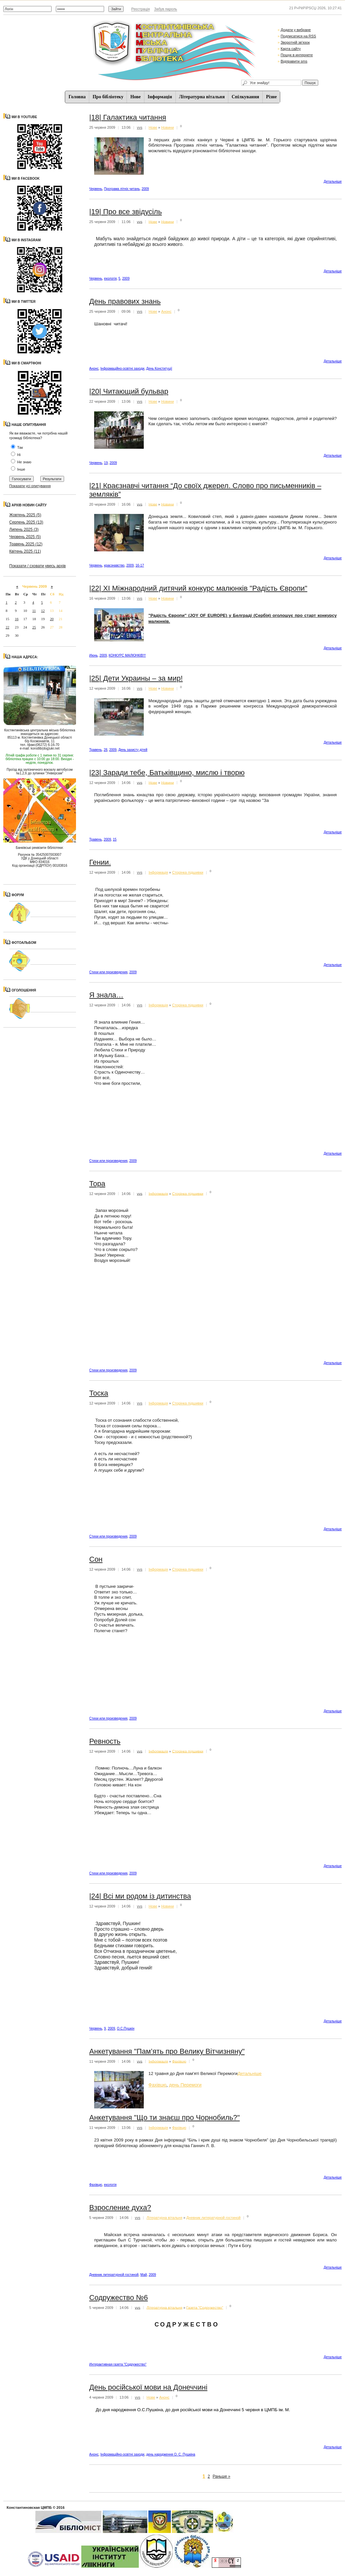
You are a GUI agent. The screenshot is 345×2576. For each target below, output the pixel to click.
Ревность (105, 1741)
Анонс (166, 311)
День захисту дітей (132, 750)
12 (43, 611)
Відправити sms (294, 61)
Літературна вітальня (202, 96)
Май (143, 2275)
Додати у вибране (296, 30)
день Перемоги (185, 2085)
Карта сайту (291, 49)
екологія (110, 278)
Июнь (93, 655)
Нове (135, 96)
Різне (271, 96)
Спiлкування (245, 96)
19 (106, 463)
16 (17, 619)
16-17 (139, 565)
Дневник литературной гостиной (213, 2218)
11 (34, 611)
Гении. (100, 862)
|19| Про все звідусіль (125, 211)
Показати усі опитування (30, 486)
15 (115, 839)
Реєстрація (140, 9)
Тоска (98, 1393)
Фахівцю (179, 2061)
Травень (95, 750)
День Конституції (159, 368)
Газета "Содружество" (204, 2307)
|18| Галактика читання (127, 117)
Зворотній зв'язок (295, 42)
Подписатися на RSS (298, 36)
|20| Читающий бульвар (128, 391)
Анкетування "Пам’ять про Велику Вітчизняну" (167, 2051)
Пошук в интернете (297, 55)
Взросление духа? (120, 2207)
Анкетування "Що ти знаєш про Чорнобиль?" (164, 2117)
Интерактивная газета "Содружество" (117, 2364)
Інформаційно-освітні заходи (122, 368)
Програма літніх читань (122, 189)
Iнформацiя (160, 96)
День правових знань (125, 301)
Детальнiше (333, 181)
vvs (139, 127)
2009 (145, 189)
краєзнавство (114, 565)
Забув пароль (165, 9)
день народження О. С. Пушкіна (170, 2454)
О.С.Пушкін (125, 2028)
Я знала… (106, 995)
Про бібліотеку (108, 96)
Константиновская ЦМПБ (29, 2507)
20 (52, 619)
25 (34, 627)
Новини (167, 127)
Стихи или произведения (108, 972)
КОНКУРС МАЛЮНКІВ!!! (127, 655)
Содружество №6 (118, 2297)
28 (105, 750)
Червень (95, 189)
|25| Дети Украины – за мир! (136, 678)
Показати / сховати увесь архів (37, 566)
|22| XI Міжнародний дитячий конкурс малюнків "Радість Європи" (198, 588)
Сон (95, 1559)
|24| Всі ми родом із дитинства (140, 1896)
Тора (97, 1183)
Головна (77, 96)
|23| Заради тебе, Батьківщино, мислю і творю (167, 772)
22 (7, 627)
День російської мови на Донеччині (148, 2387)
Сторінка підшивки (187, 872)
